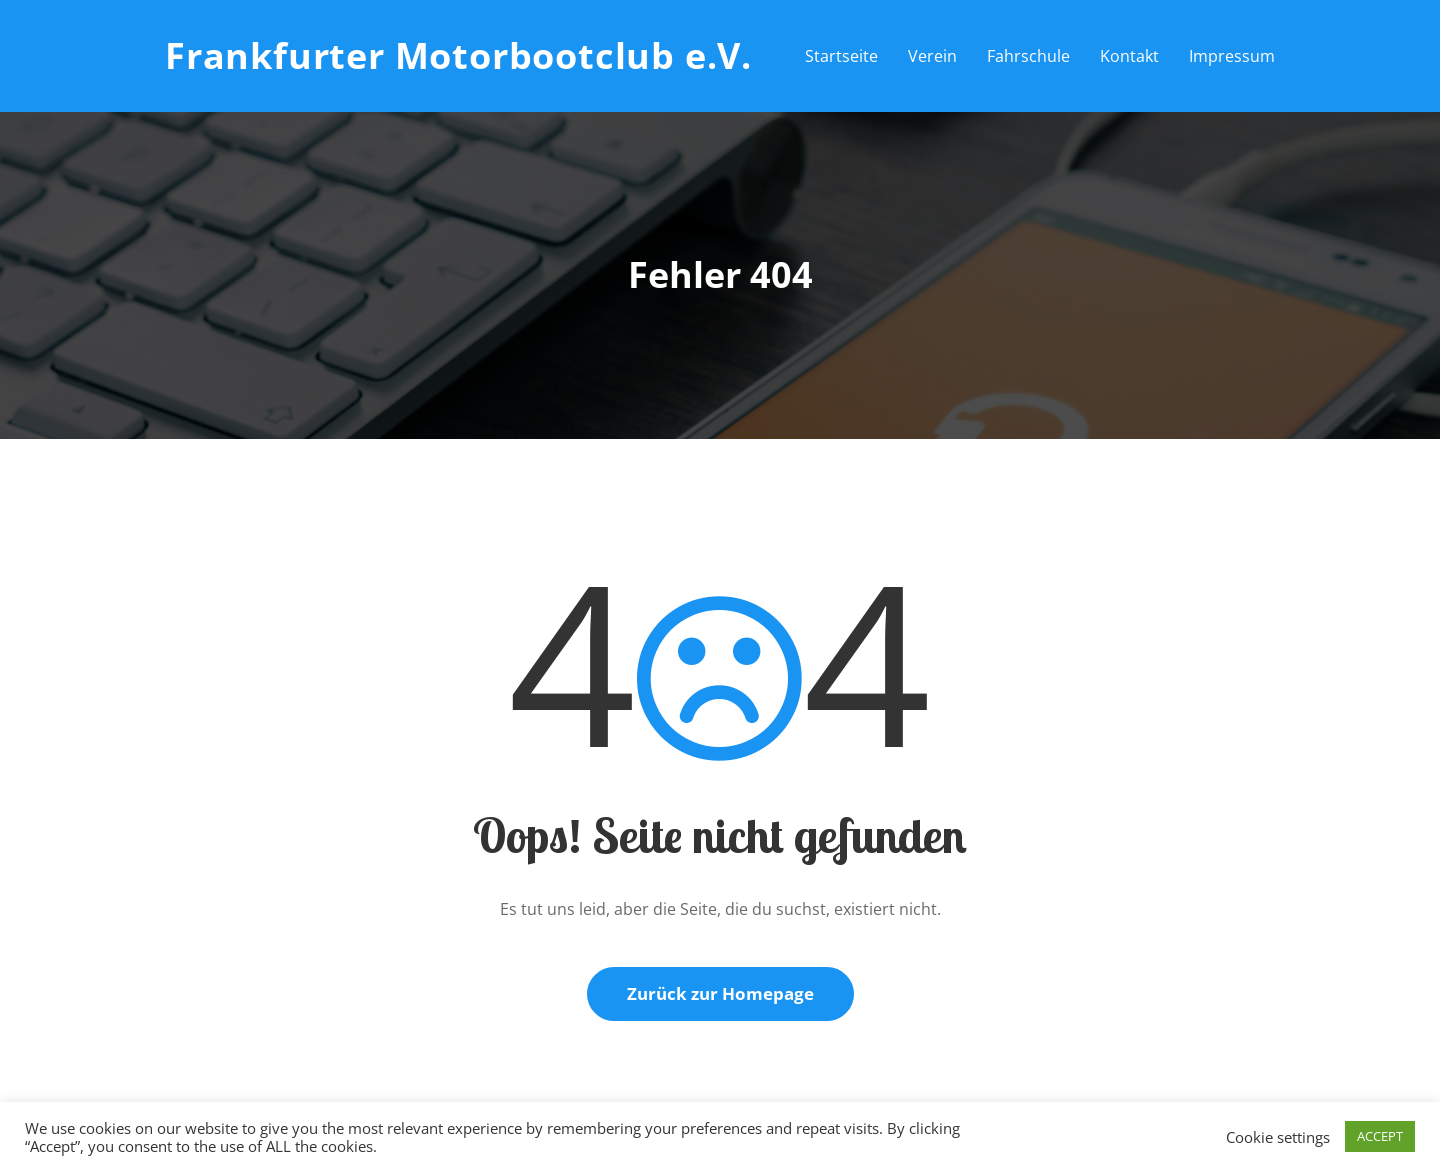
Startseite (841, 56)
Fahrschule (1028, 56)
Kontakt (1129, 56)
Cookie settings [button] (1278, 1137)
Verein (932, 56)
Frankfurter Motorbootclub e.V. (458, 55)
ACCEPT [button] (1380, 1136)
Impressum (1232, 56)
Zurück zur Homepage (720, 993)
